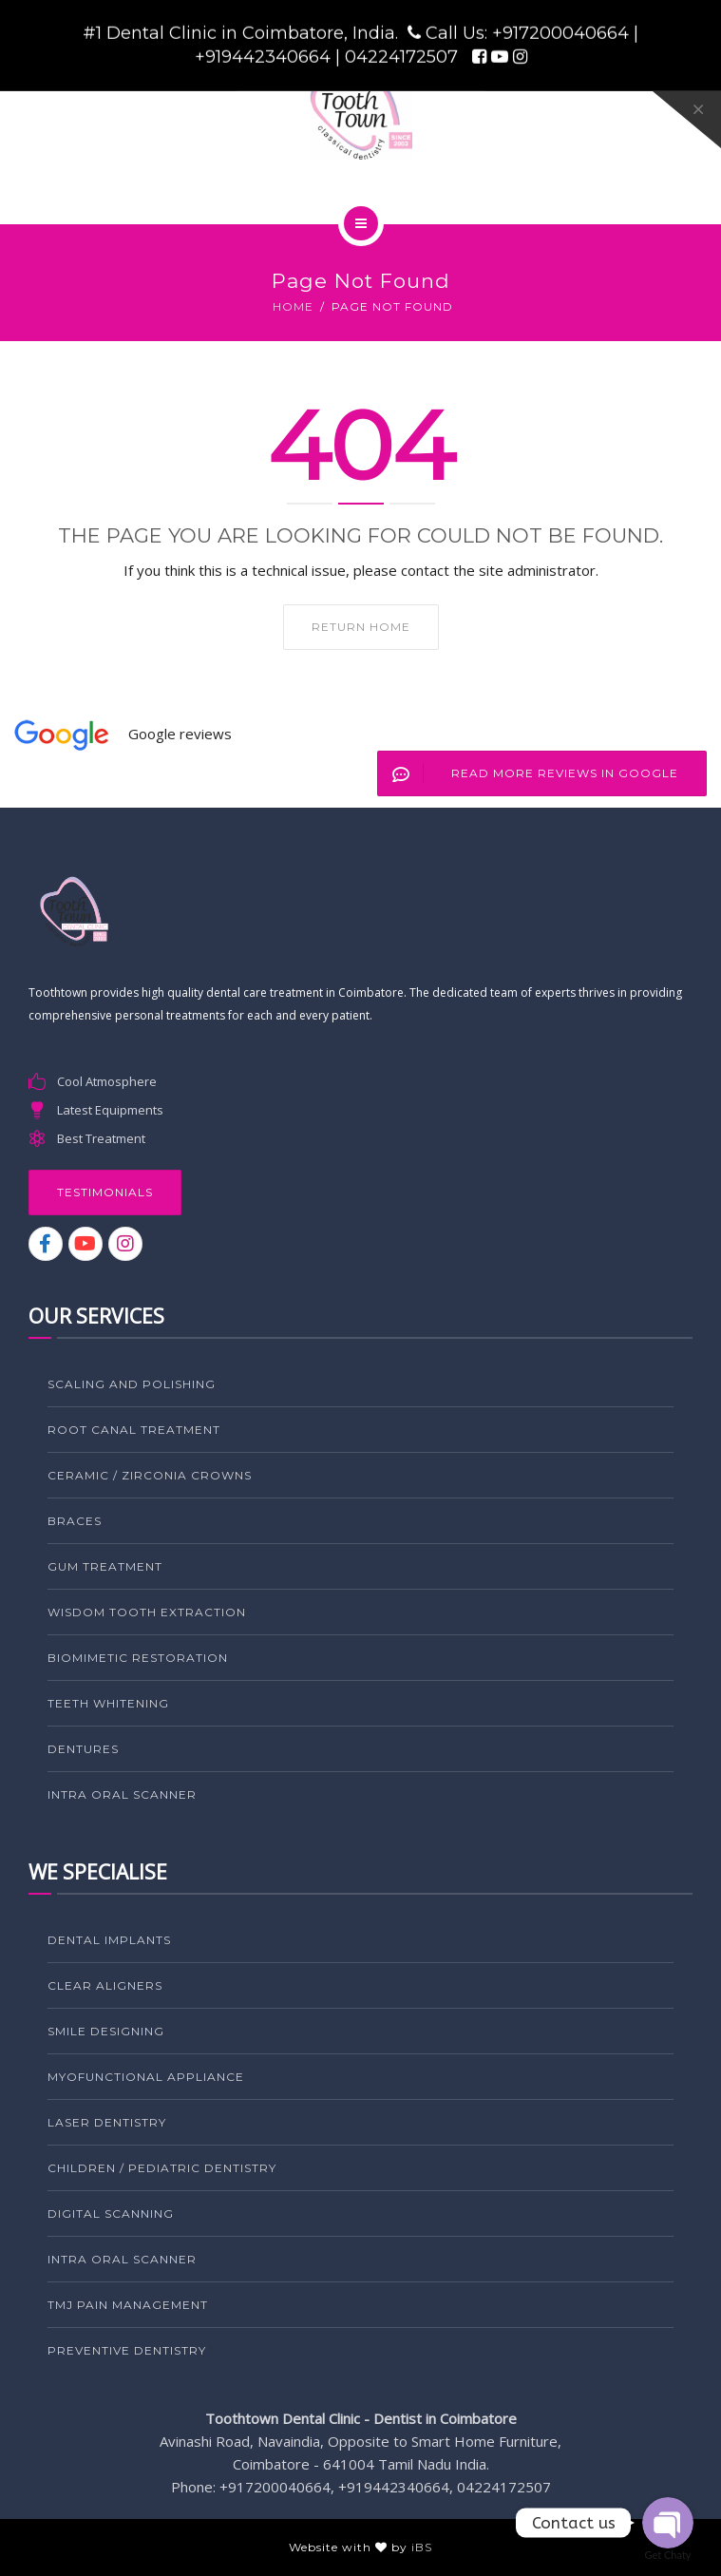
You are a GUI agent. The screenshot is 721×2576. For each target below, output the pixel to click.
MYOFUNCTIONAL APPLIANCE (145, 2077)
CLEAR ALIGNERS (104, 1985)
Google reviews (180, 733)
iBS (421, 2547)
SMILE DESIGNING (105, 2031)
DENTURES (83, 1749)
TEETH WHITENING (108, 1703)
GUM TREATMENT (104, 1566)
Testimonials (105, 1192)
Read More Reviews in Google (528, 773)
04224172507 (404, 57)
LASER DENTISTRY (106, 2122)
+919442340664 (265, 57)
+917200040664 (563, 33)
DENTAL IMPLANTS (109, 1940)
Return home (361, 627)
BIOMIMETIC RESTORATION (137, 1658)
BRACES (74, 1521)
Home (293, 306)
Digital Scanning (110, 2213)
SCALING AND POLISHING (131, 1384)
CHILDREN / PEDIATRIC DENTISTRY (161, 2168)
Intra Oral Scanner (122, 1794)
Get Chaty (668, 2554)
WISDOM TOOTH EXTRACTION (146, 1612)
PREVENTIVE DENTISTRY (126, 2350)
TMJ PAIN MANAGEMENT (127, 2305)
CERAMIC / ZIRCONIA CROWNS (149, 1475)
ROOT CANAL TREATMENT (133, 1429)
